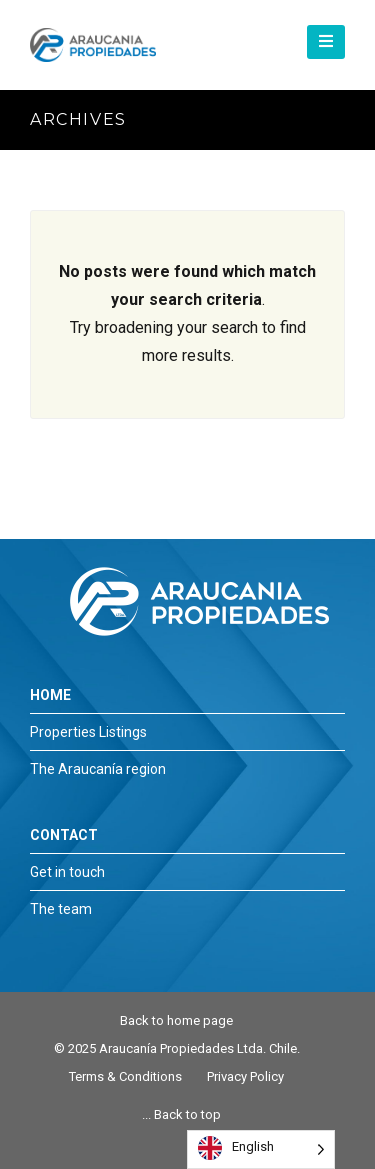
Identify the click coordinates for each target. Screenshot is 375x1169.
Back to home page (176, 1020)
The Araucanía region (98, 769)
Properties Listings (88, 732)
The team (61, 909)
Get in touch (67, 872)
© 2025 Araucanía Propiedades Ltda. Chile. (177, 1048)
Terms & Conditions (125, 1076)
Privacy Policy (245, 1076)
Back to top (187, 1114)
